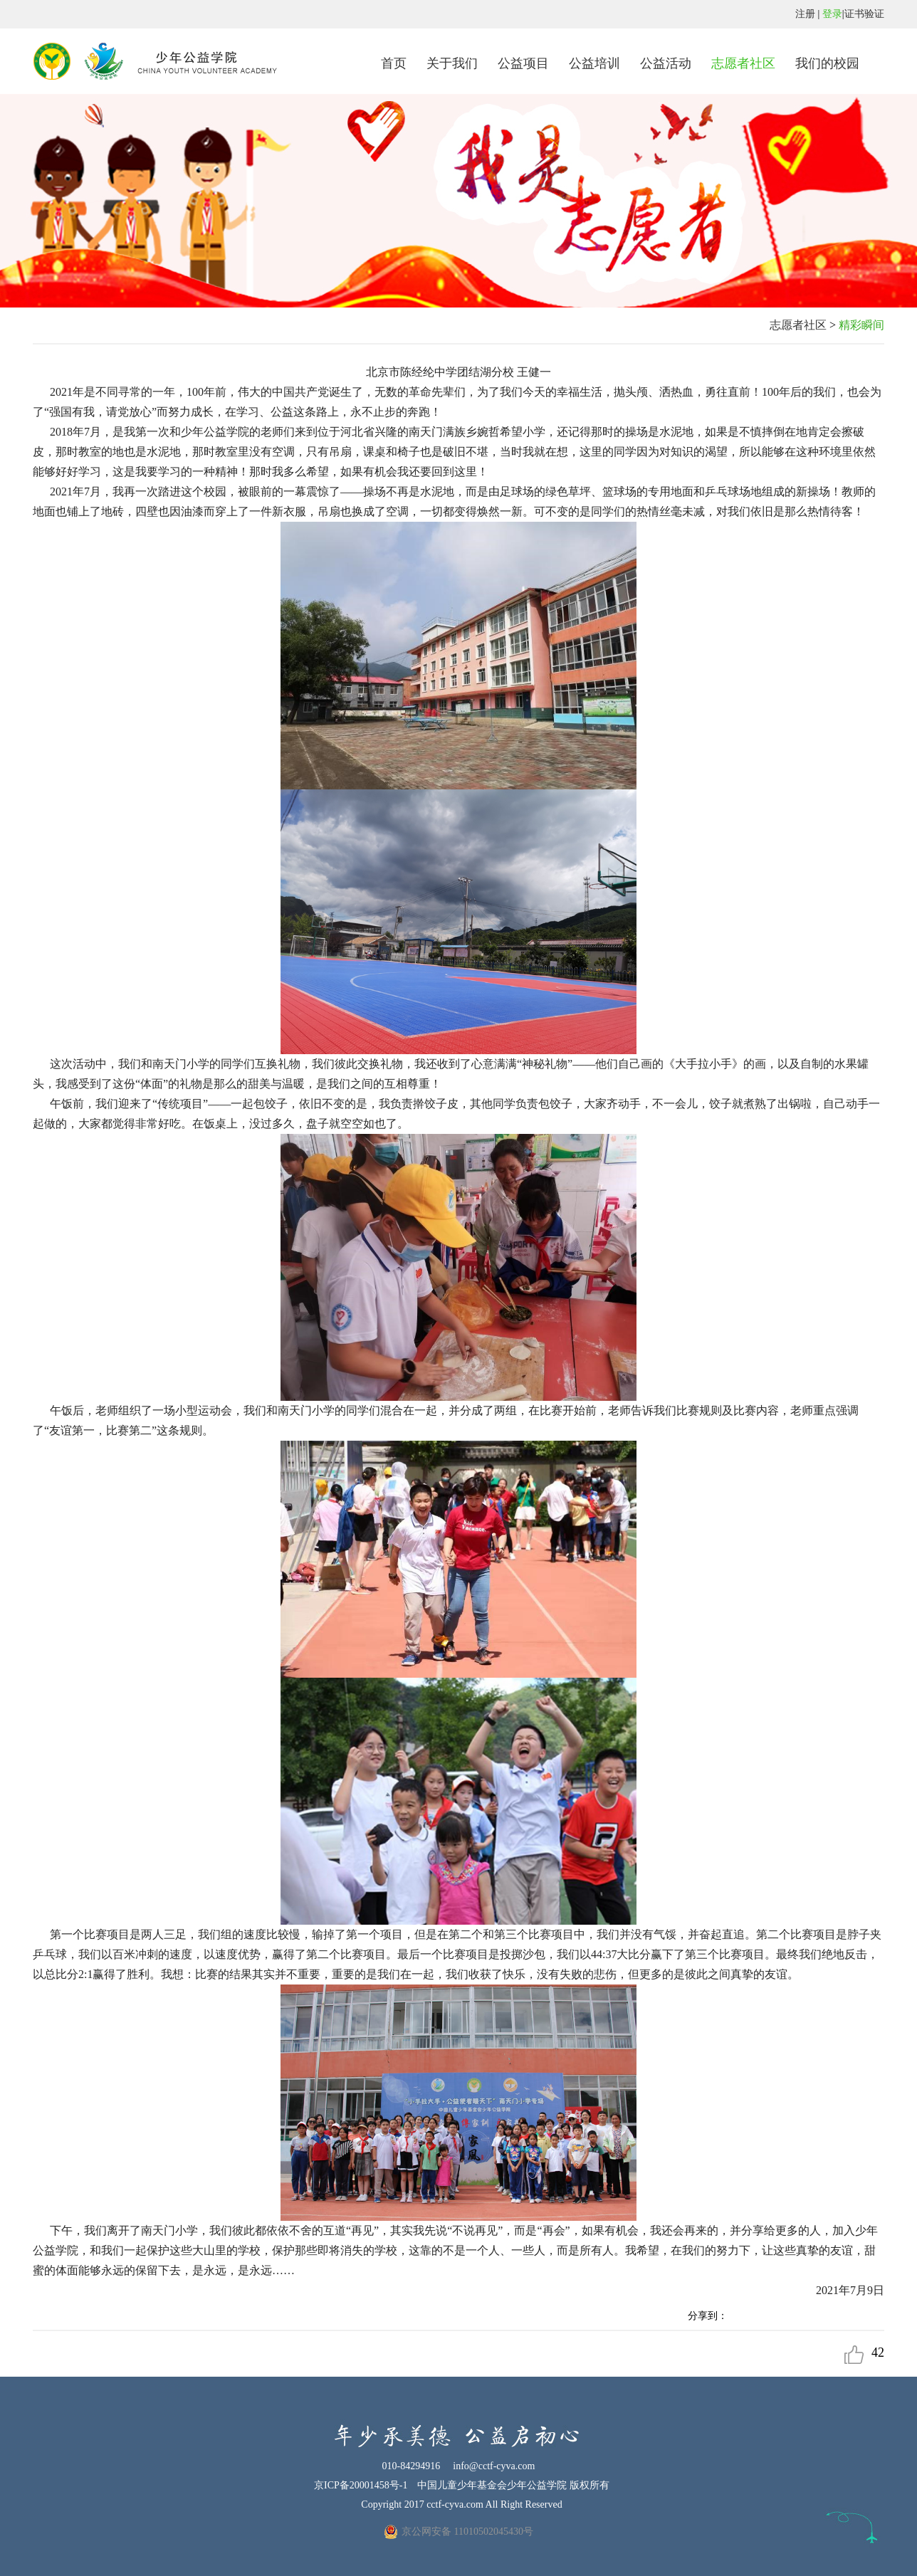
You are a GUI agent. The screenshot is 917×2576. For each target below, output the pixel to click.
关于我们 (452, 63)
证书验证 (864, 14)
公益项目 (523, 63)
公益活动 (665, 63)
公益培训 (594, 63)
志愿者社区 (743, 63)
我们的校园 (827, 63)
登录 (832, 14)
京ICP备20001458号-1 (360, 2485)
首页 (394, 63)
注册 (805, 14)
